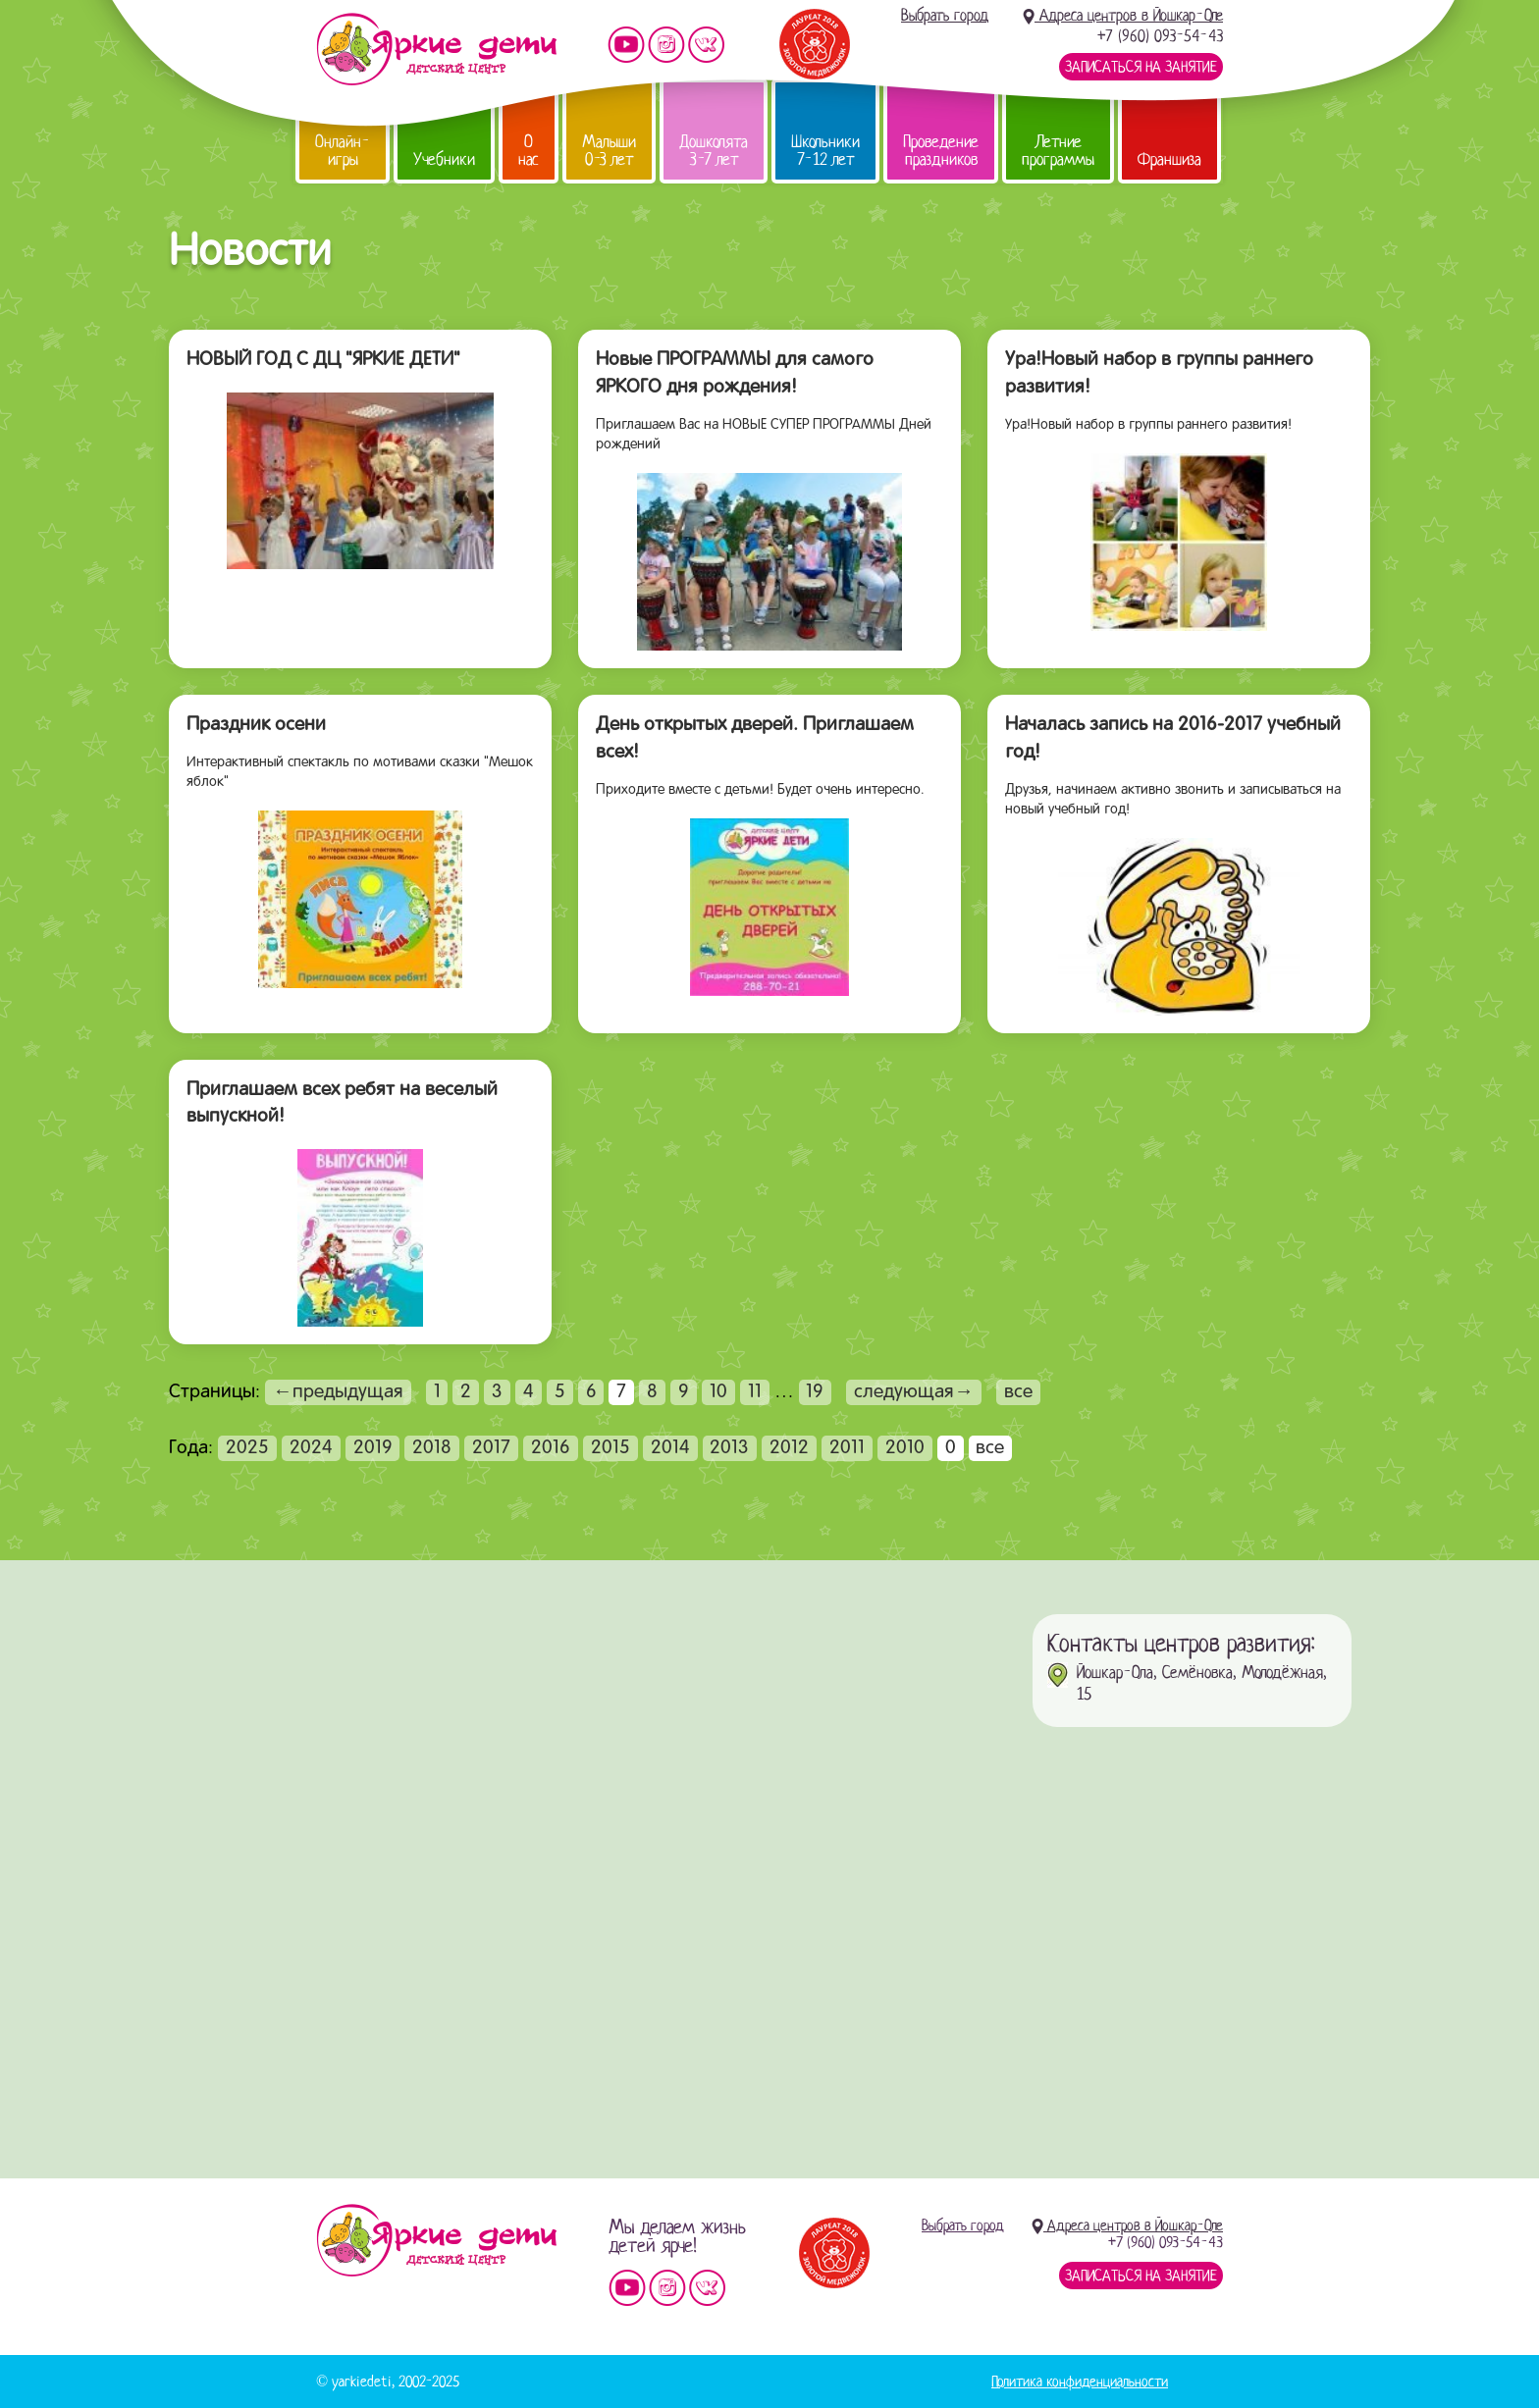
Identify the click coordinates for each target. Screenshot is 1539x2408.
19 (814, 1392)
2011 (847, 1448)
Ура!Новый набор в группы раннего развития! (1159, 373)
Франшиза (1169, 159)
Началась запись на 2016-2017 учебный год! (1173, 738)
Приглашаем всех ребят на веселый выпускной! (342, 1103)
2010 (905, 1448)
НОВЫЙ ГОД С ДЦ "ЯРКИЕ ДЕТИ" (323, 360)
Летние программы (1058, 151)
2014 (670, 1448)
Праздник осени (256, 725)
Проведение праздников (941, 151)
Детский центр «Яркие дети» (436, 2240)
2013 (729, 1448)
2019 (373, 1448)
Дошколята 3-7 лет (713, 151)
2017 (491, 1448)
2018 (431, 1448)
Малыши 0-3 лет (609, 151)
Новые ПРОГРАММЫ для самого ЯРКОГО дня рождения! (735, 373)
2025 (247, 1448)
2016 (550, 1448)
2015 (610, 1448)
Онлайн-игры (342, 151)
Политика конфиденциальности (1079, 2381)
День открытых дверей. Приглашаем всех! (755, 738)
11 (755, 1392)
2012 (789, 1448)
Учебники (444, 159)
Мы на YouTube (626, 44)
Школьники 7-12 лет (825, 151)
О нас (528, 151)
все (1018, 1392)
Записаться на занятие (1141, 67)
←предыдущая (338, 1392)
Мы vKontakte (706, 44)
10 (718, 1392)
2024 (311, 1448)
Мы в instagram (666, 44)
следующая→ (914, 1392)
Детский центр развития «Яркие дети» (436, 49)
